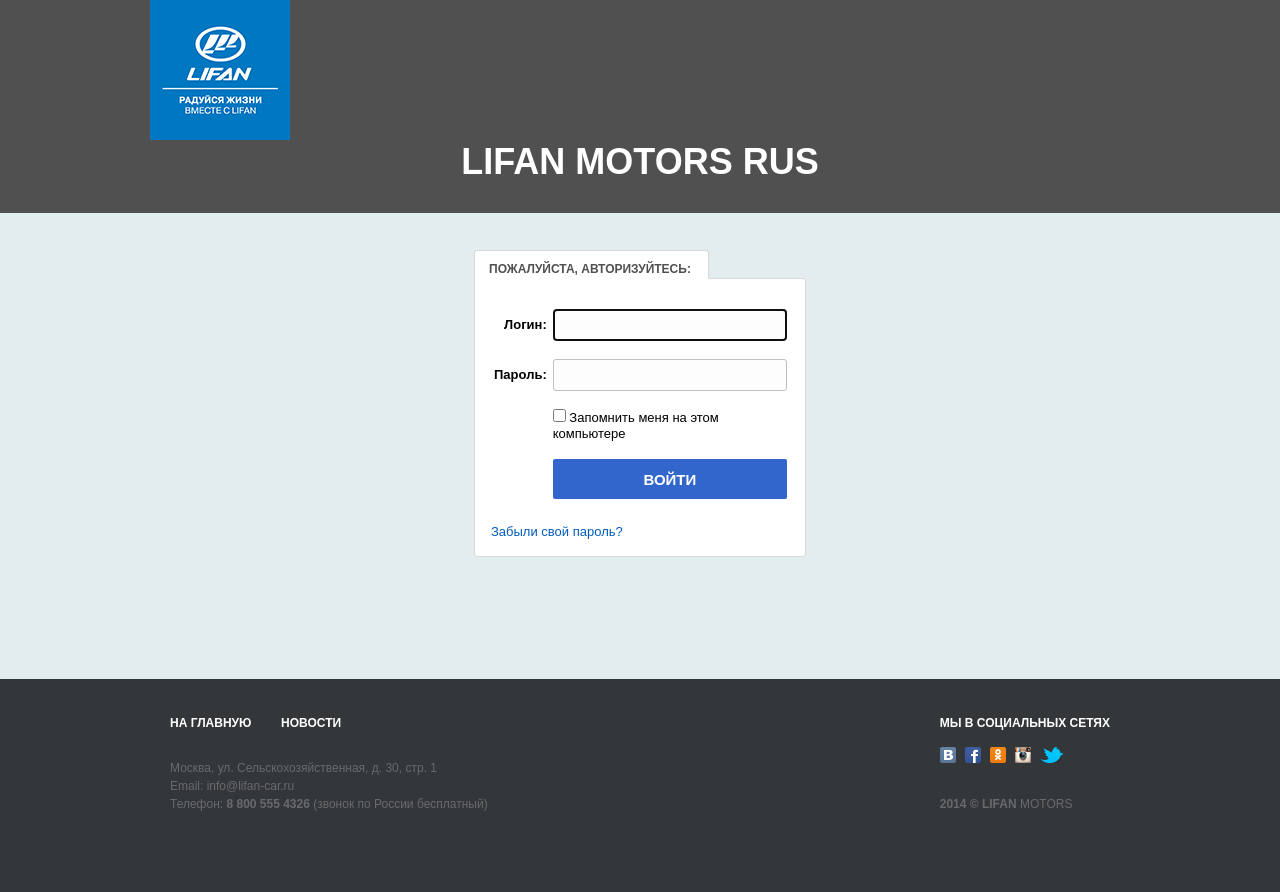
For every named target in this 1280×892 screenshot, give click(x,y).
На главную (210, 723)
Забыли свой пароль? (557, 531)
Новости (311, 723)
